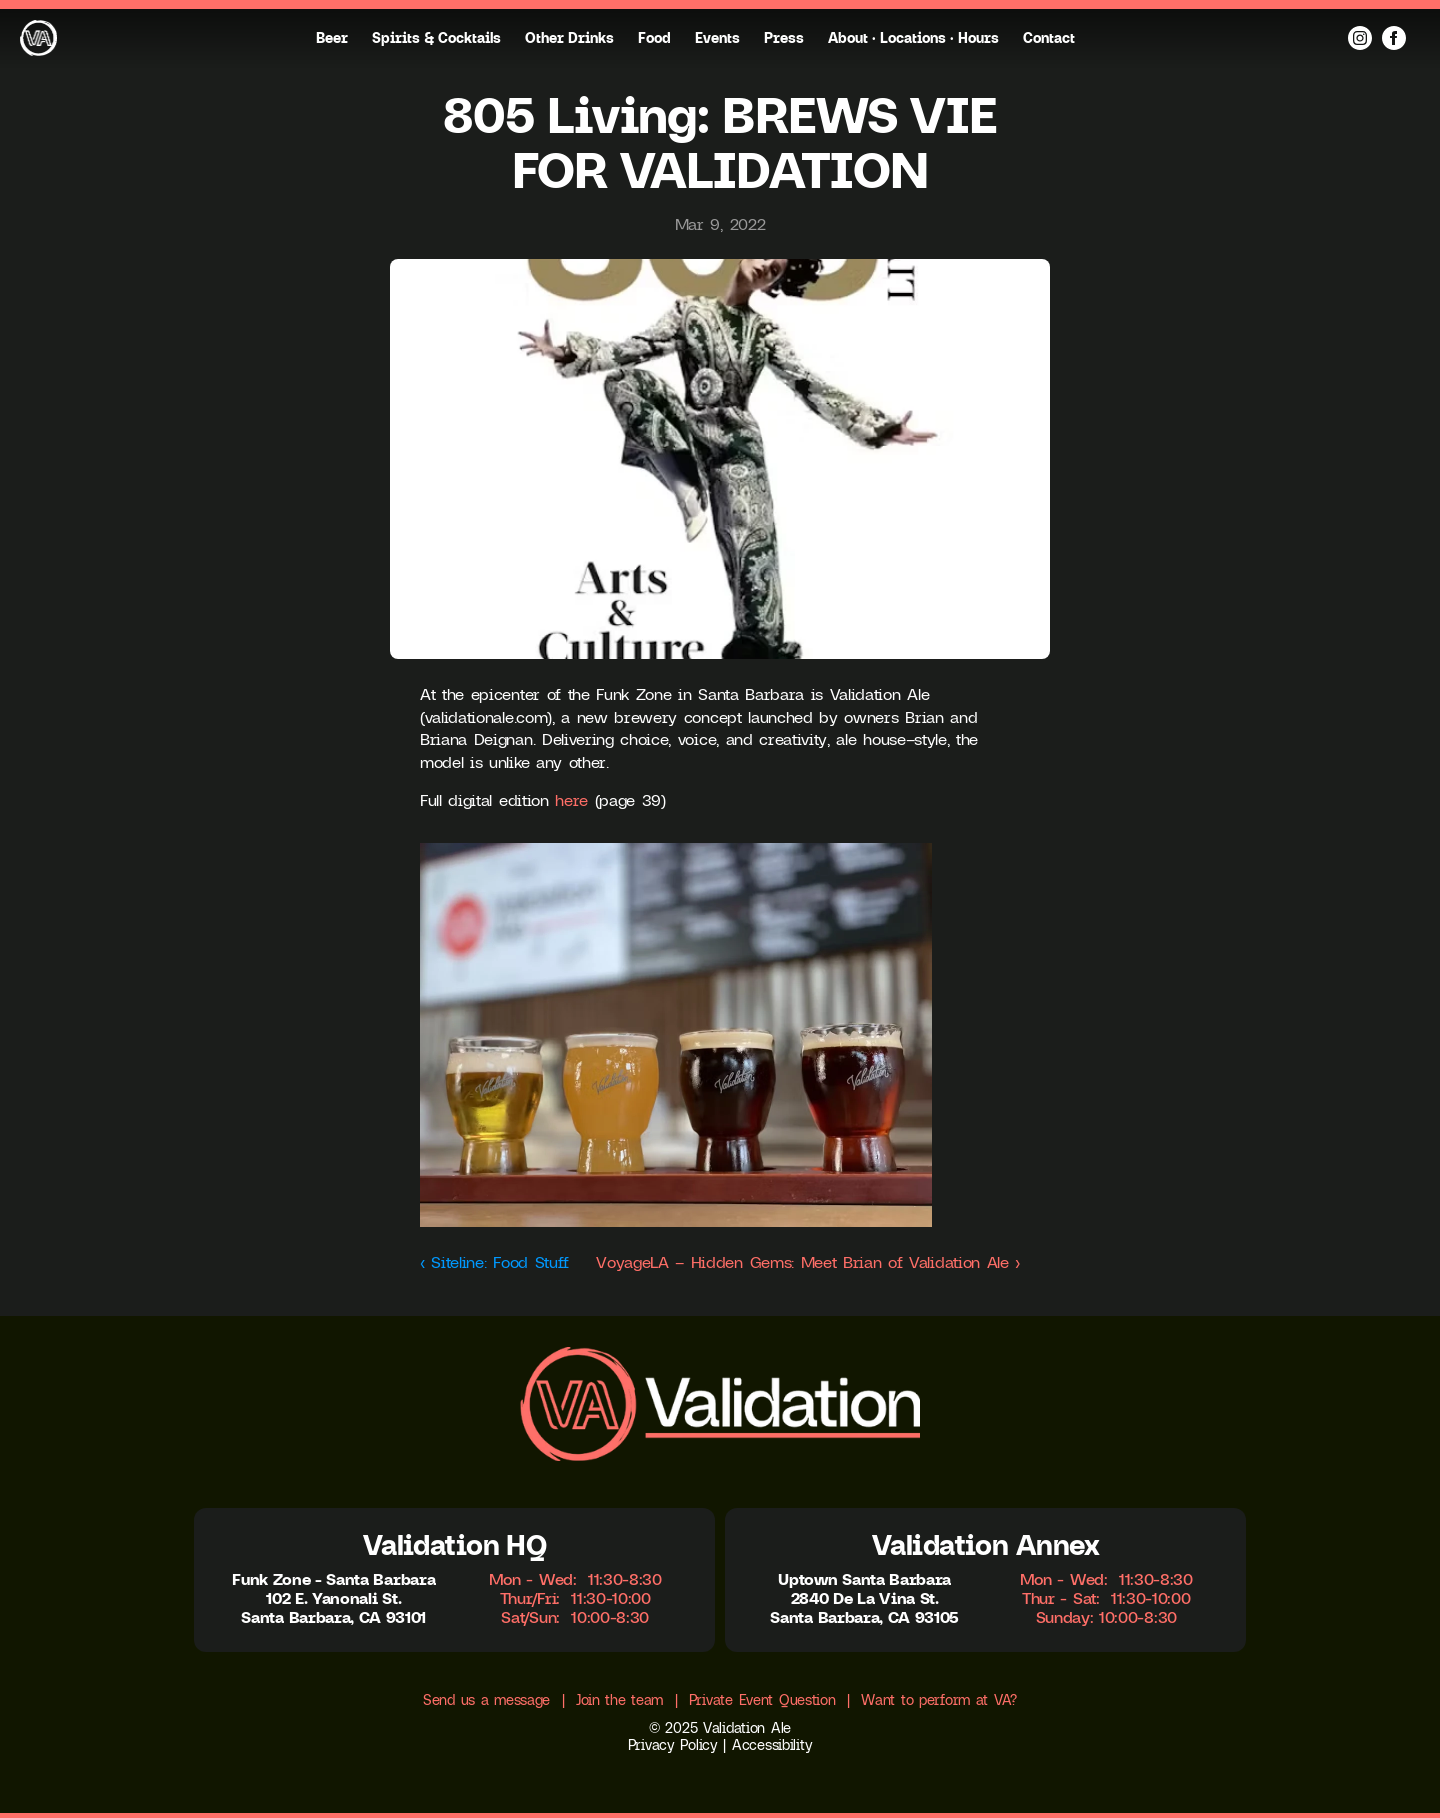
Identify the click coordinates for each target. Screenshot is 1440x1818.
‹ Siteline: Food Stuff (494, 1262)
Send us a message (486, 1700)
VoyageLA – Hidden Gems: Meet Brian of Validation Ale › (808, 1262)
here (571, 800)
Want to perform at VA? (939, 1700)
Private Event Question (762, 1700)
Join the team (619, 1700)
